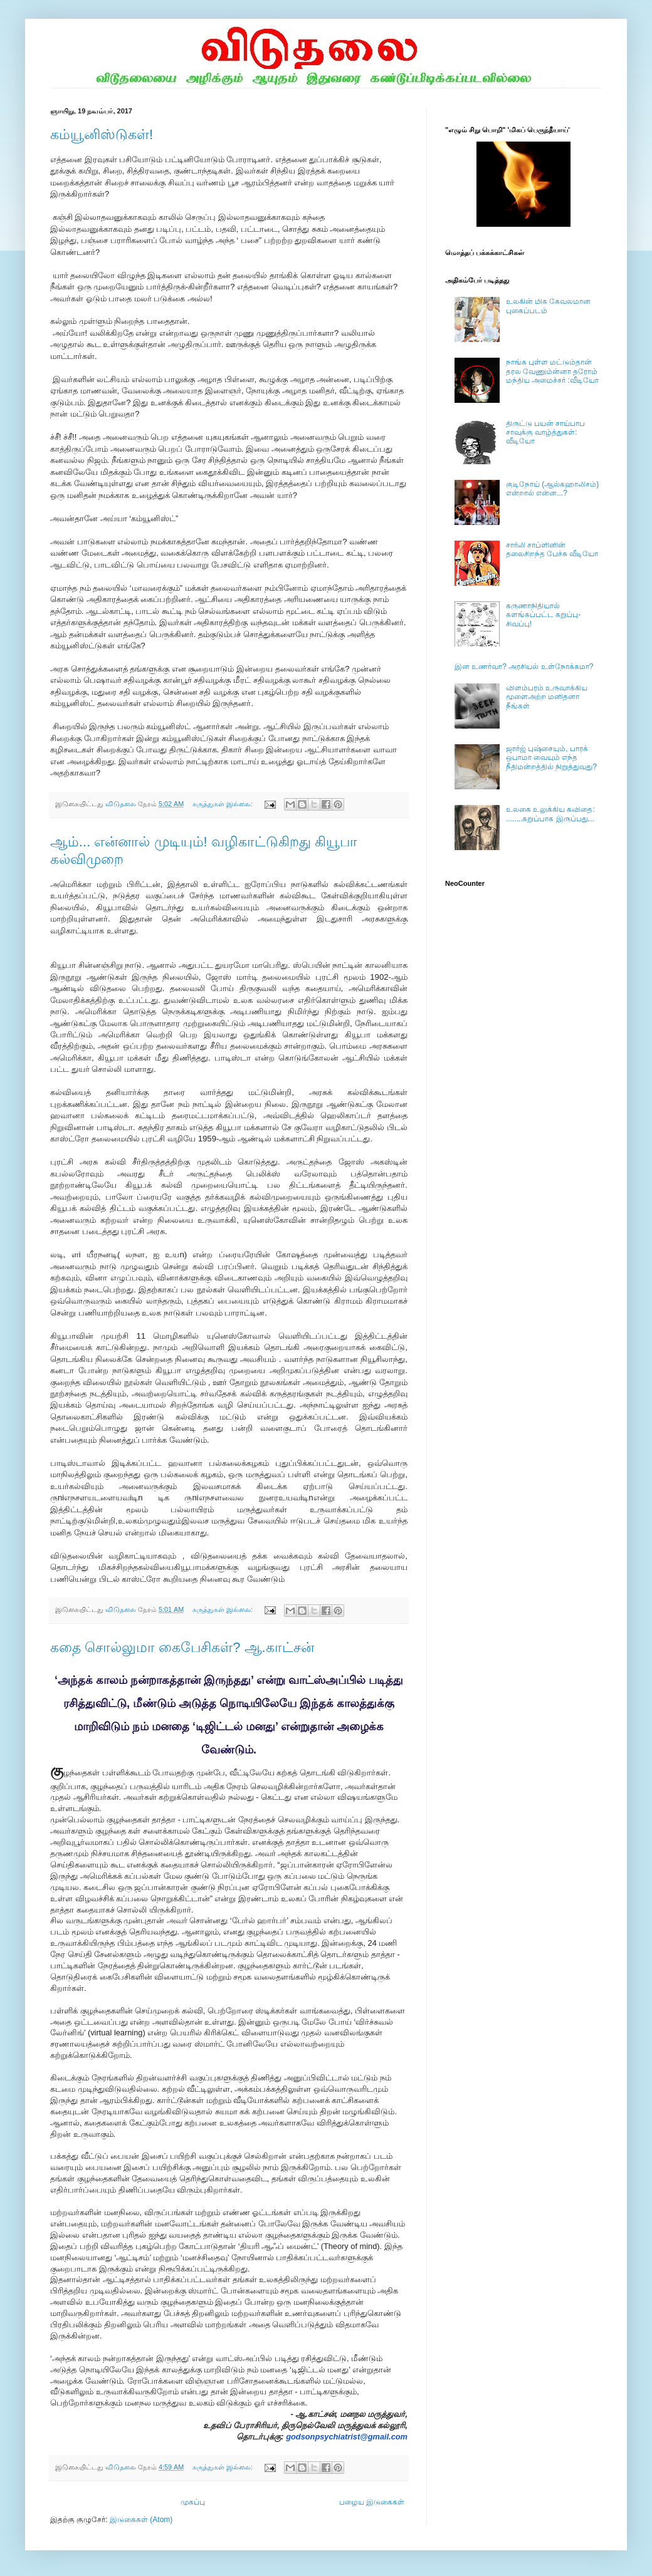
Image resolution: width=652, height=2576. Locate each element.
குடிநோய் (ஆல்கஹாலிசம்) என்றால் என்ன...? (552, 488)
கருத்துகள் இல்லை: (223, 804)
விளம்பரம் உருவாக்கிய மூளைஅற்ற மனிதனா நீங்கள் (546, 696)
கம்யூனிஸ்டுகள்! (101, 134)
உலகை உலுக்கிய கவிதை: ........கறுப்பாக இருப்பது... (550, 814)
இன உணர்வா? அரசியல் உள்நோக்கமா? (524, 666)
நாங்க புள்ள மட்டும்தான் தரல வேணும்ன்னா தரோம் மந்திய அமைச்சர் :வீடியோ (552, 371)
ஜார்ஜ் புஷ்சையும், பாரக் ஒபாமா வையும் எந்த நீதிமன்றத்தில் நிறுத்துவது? (551, 757)
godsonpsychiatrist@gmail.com (347, 2436)
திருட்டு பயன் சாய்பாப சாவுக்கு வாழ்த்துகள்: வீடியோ (546, 432)
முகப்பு (193, 2502)
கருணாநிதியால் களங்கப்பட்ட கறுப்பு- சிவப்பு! (543, 614)
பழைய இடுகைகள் (371, 2502)
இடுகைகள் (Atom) (141, 2519)
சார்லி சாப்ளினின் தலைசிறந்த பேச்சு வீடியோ (552, 549)
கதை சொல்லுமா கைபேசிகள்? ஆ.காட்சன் (182, 1647)
